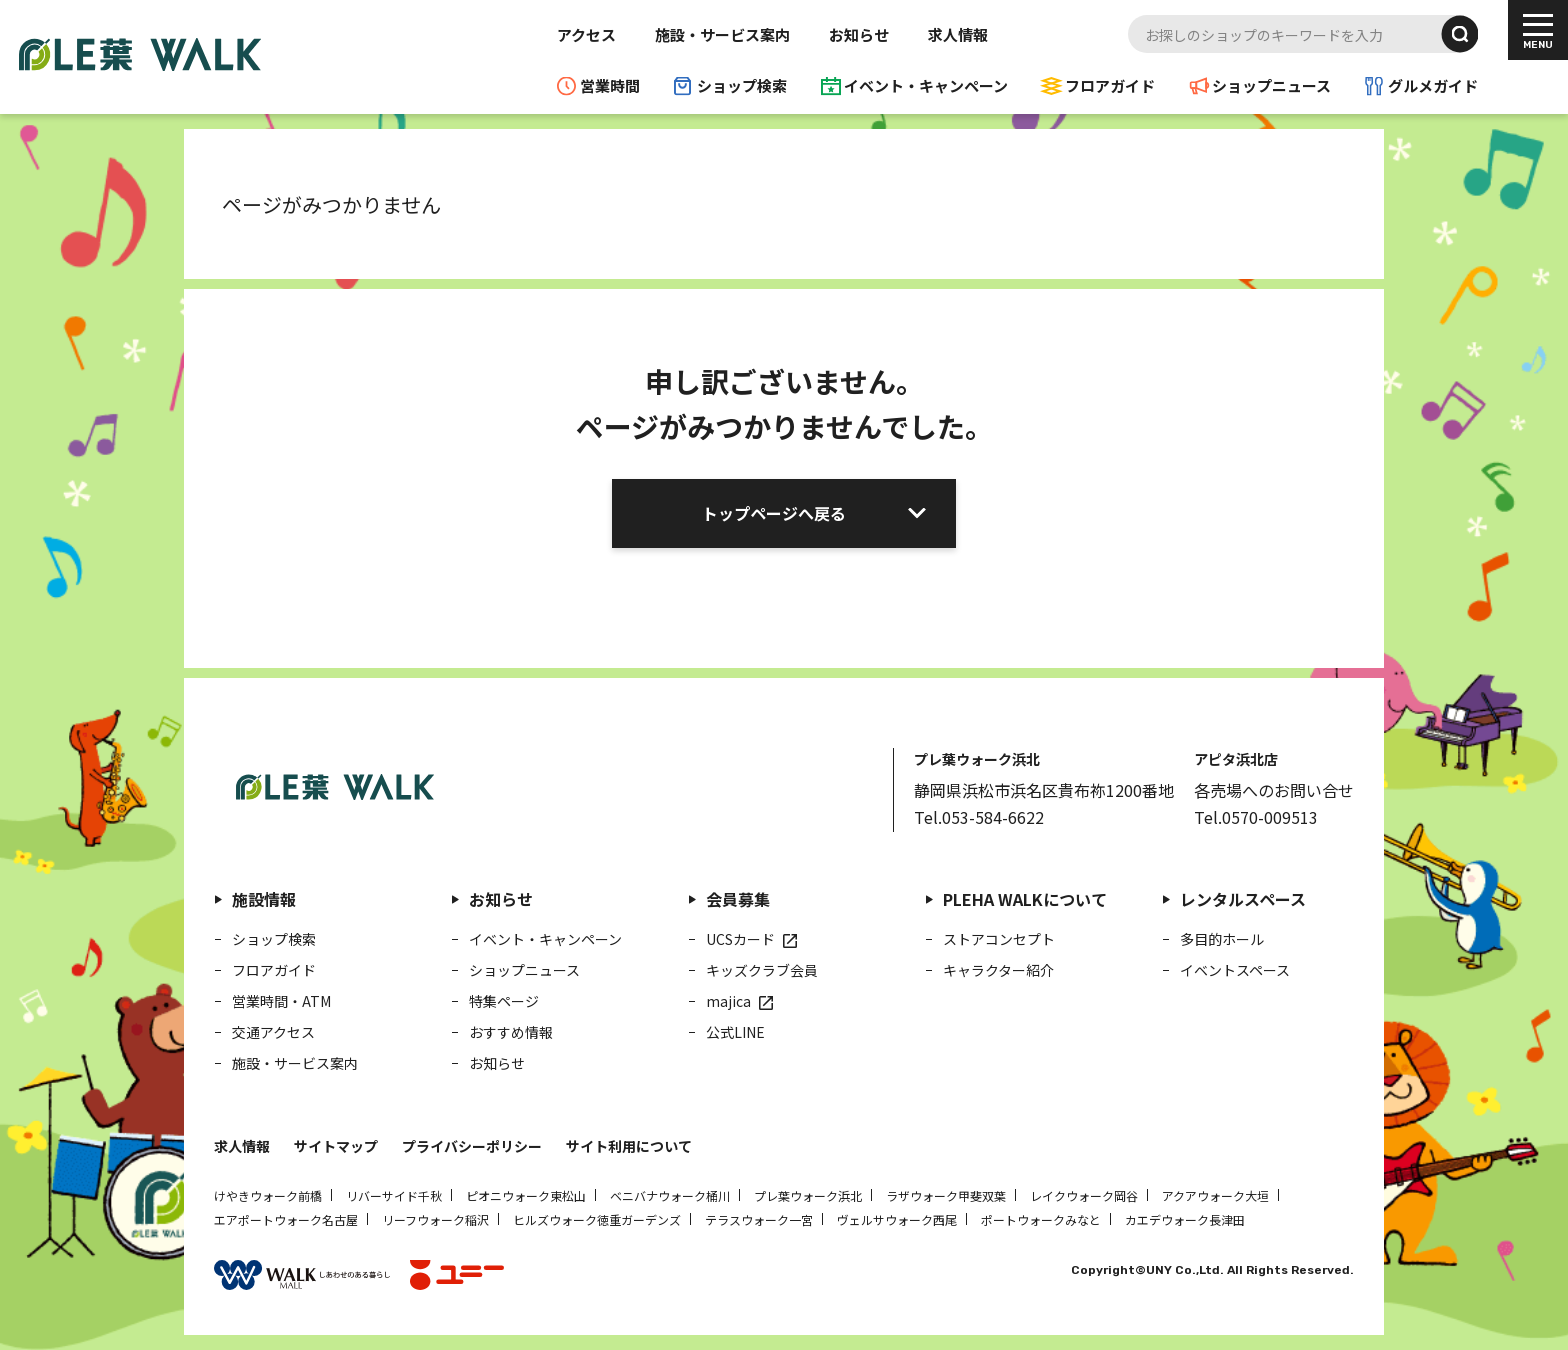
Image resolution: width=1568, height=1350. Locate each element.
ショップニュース (1271, 85)
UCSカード (740, 939)
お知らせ (859, 34)
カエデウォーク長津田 (1185, 1219)
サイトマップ (336, 1146)
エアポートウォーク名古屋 (286, 1219)
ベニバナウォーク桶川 (670, 1195)
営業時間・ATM (281, 1001)
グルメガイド (1433, 85)
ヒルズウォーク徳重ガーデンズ (597, 1219)
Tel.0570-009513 (1256, 817)
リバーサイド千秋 (394, 1195)
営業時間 (610, 85)
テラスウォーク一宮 (759, 1219)
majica (728, 1001)
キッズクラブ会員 (762, 970)
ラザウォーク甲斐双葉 (946, 1195)
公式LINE (735, 1032)
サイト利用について (629, 1146)
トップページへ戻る (774, 513)
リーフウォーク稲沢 (435, 1219)
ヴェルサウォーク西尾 (897, 1219)
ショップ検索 (742, 85)
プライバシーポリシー (472, 1146)
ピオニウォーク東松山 (526, 1195)
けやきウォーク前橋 (268, 1195)
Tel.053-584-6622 (979, 817)
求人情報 (958, 34)
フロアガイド (1110, 85)
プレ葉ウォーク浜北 (808, 1195)
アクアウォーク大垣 (1215, 1195)
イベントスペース (1235, 970)
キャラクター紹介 (998, 970)
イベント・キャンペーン (926, 85)
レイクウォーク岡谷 (1084, 1195)
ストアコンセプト (999, 939)
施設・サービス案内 (722, 34)
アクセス (586, 34)
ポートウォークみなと (1041, 1219)
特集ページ (504, 1001)
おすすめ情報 (511, 1032)
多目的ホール (1222, 939)
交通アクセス (273, 1032)
